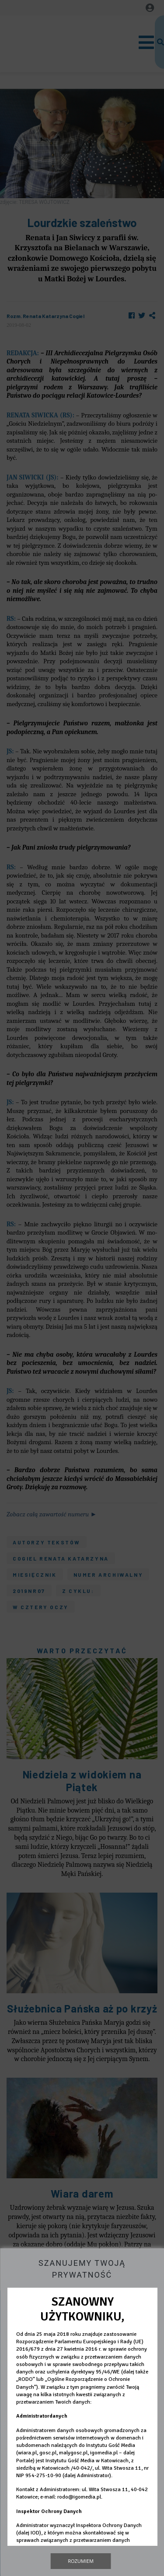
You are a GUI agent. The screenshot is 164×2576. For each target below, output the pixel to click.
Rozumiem (81, 2561)
